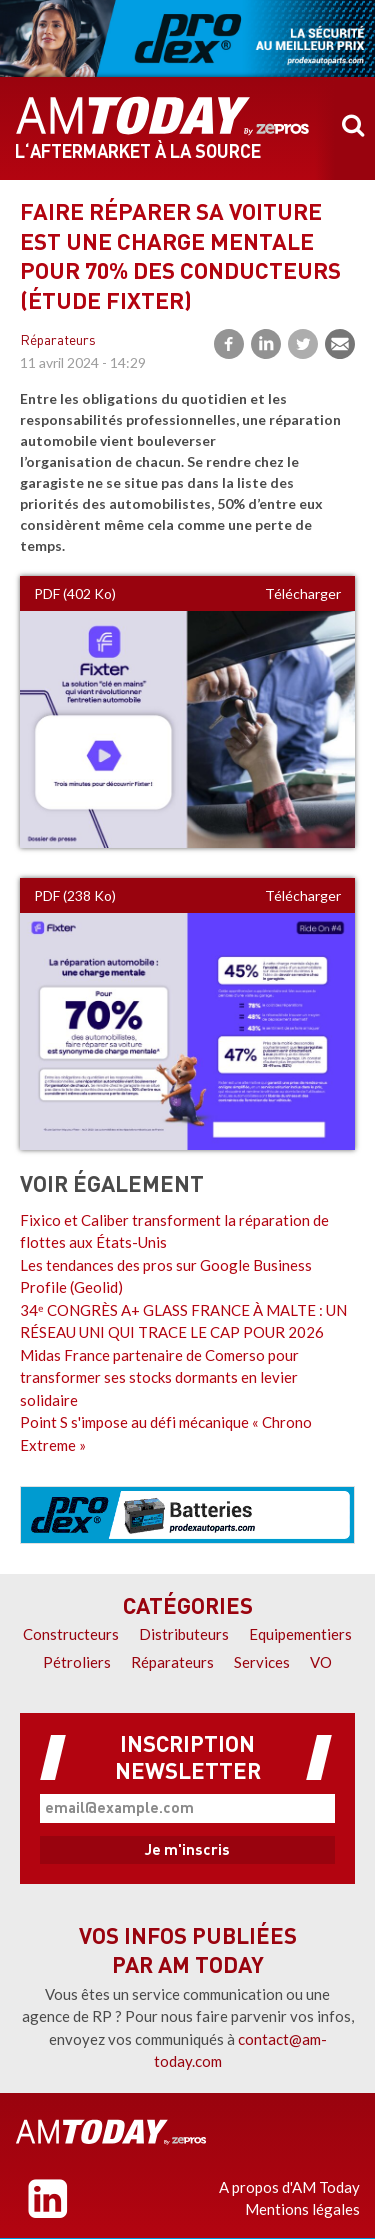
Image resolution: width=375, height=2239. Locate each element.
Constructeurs (71, 1634)
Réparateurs (58, 341)
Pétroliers (77, 1662)
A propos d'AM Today (289, 2187)
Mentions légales (302, 2209)
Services (262, 1662)
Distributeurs (184, 1634)
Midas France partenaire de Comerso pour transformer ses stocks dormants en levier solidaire (159, 1377)
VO (321, 1662)
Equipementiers (300, 1634)
